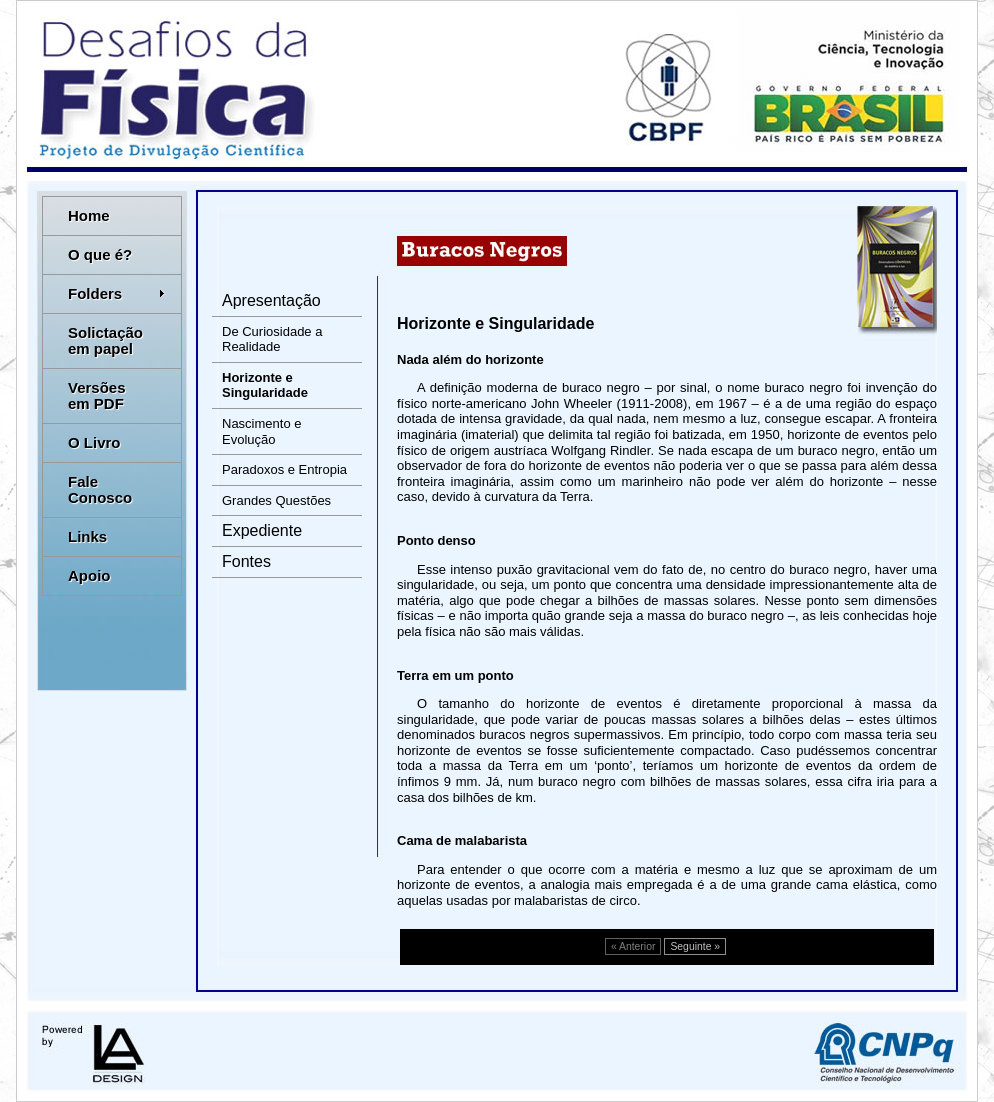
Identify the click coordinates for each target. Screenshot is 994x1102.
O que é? (100, 254)
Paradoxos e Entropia (284, 469)
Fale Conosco (100, 489)
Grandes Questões (276, 500)
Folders (117, 293)
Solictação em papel (105, 340)
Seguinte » (695, 946)
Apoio (89, 575)
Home (89, 215)
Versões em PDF (97, 395)
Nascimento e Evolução (261, 431)
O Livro (94, 442)
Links (87, 536)
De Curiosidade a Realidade (272, 339)
